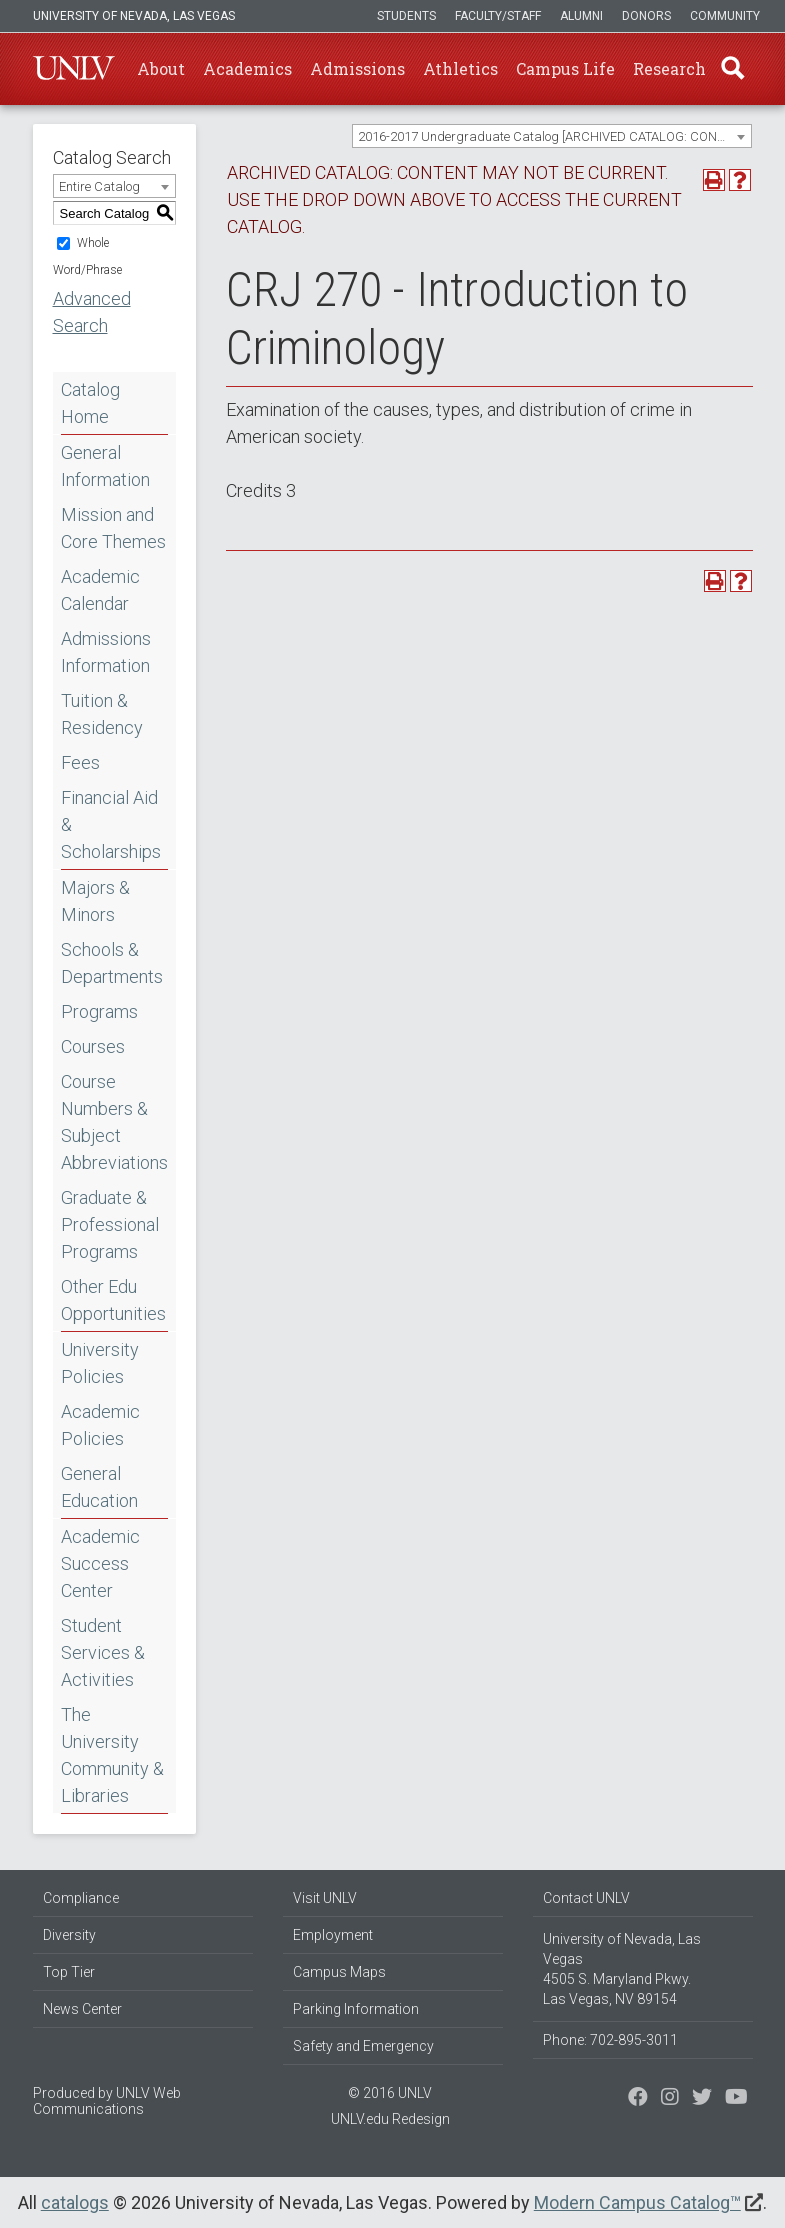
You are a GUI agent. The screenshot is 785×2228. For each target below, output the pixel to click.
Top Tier (69, 1972)
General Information (105, 466)
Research (669, 68)
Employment (333, 1935)
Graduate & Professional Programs (110, 1224)
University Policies (100, 1363)
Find (732, 69)
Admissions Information (106, 652)
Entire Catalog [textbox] (99, 186)
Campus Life (565, 68)
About (161, 68)
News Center (82, 2009)
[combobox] (552, 136)
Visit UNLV (325, 1898)
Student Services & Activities (103, 1652)
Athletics (460, 68)
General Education (99, 1487)
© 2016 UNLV (390, 2093)
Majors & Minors (95, 901)
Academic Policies (100, 1425)
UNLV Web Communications (107, 2101)
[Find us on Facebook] (638, 2099)
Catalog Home (90, 403)
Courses (93, 1046)
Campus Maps (339, 1972)
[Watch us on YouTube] (736, 2099)
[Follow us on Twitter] (670, 2099)
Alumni (581, 16)
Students (406, 16)
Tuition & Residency (102, 714)
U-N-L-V (74, 69)
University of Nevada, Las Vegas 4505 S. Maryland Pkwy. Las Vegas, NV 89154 (622, 1969)
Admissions (357, 68)
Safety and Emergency (363, 2046)
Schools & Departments (112, 963)
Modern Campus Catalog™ (637, 2202)
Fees (80, 762)
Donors (646, 16)
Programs (99, 1011)
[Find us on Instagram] (702, 2099)
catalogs (75, 2202)
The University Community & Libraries (112, 1755)
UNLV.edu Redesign (390, 2119)
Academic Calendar (100, 590)
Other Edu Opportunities (113, 1300)
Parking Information (356, 2009)
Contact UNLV (586, 1898)
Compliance (81, 1898)
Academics (247, 68)
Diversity (69, 1935)
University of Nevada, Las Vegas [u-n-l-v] (134, 16)
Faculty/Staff (498, 16)
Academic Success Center (100, 1563)
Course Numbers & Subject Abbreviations (114, 1122)
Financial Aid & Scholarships (111, 824)
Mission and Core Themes (113, 528)
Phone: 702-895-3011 (610, 2040)
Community (725, 16)
